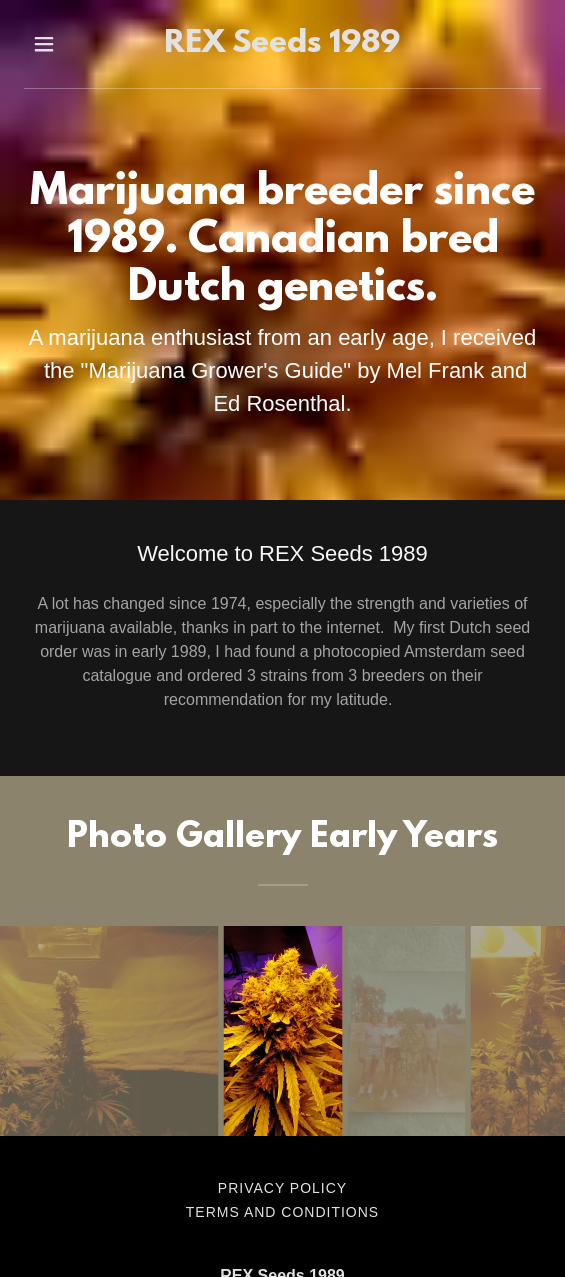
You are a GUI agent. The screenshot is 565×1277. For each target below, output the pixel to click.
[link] (282, 44)
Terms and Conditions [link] (282, 1212)
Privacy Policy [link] (282, 1188)
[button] (58, 44)
